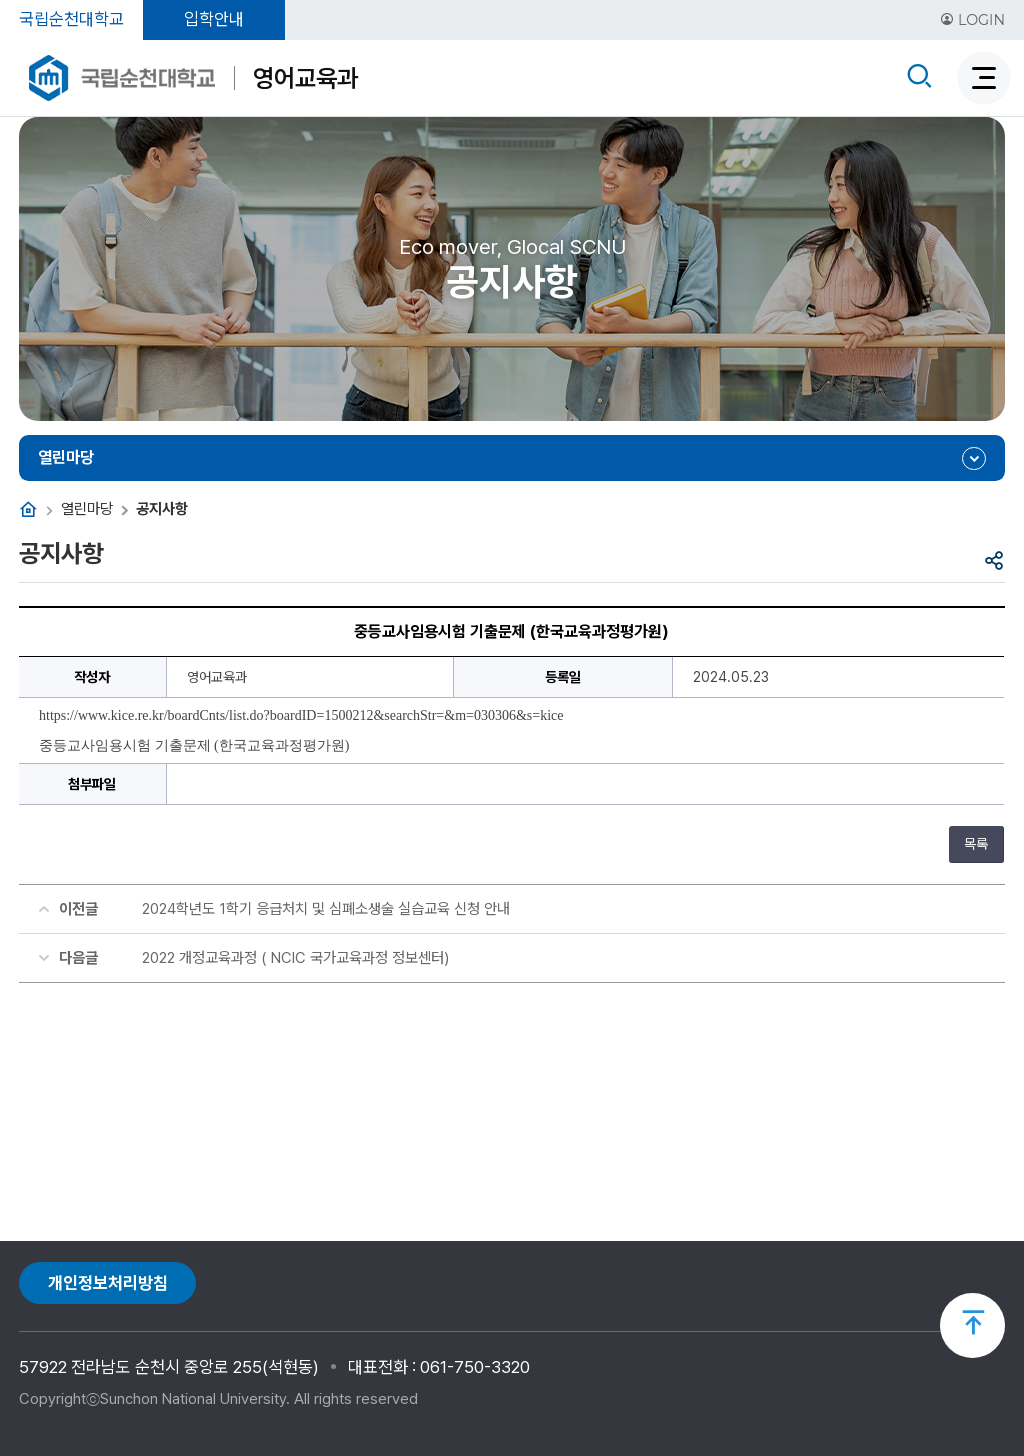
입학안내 (214, 19)
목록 (976, 844)
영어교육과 (305, 78)
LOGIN (972, 20)
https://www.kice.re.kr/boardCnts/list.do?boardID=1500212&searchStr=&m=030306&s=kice (301, 715)
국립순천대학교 (71, 19)
